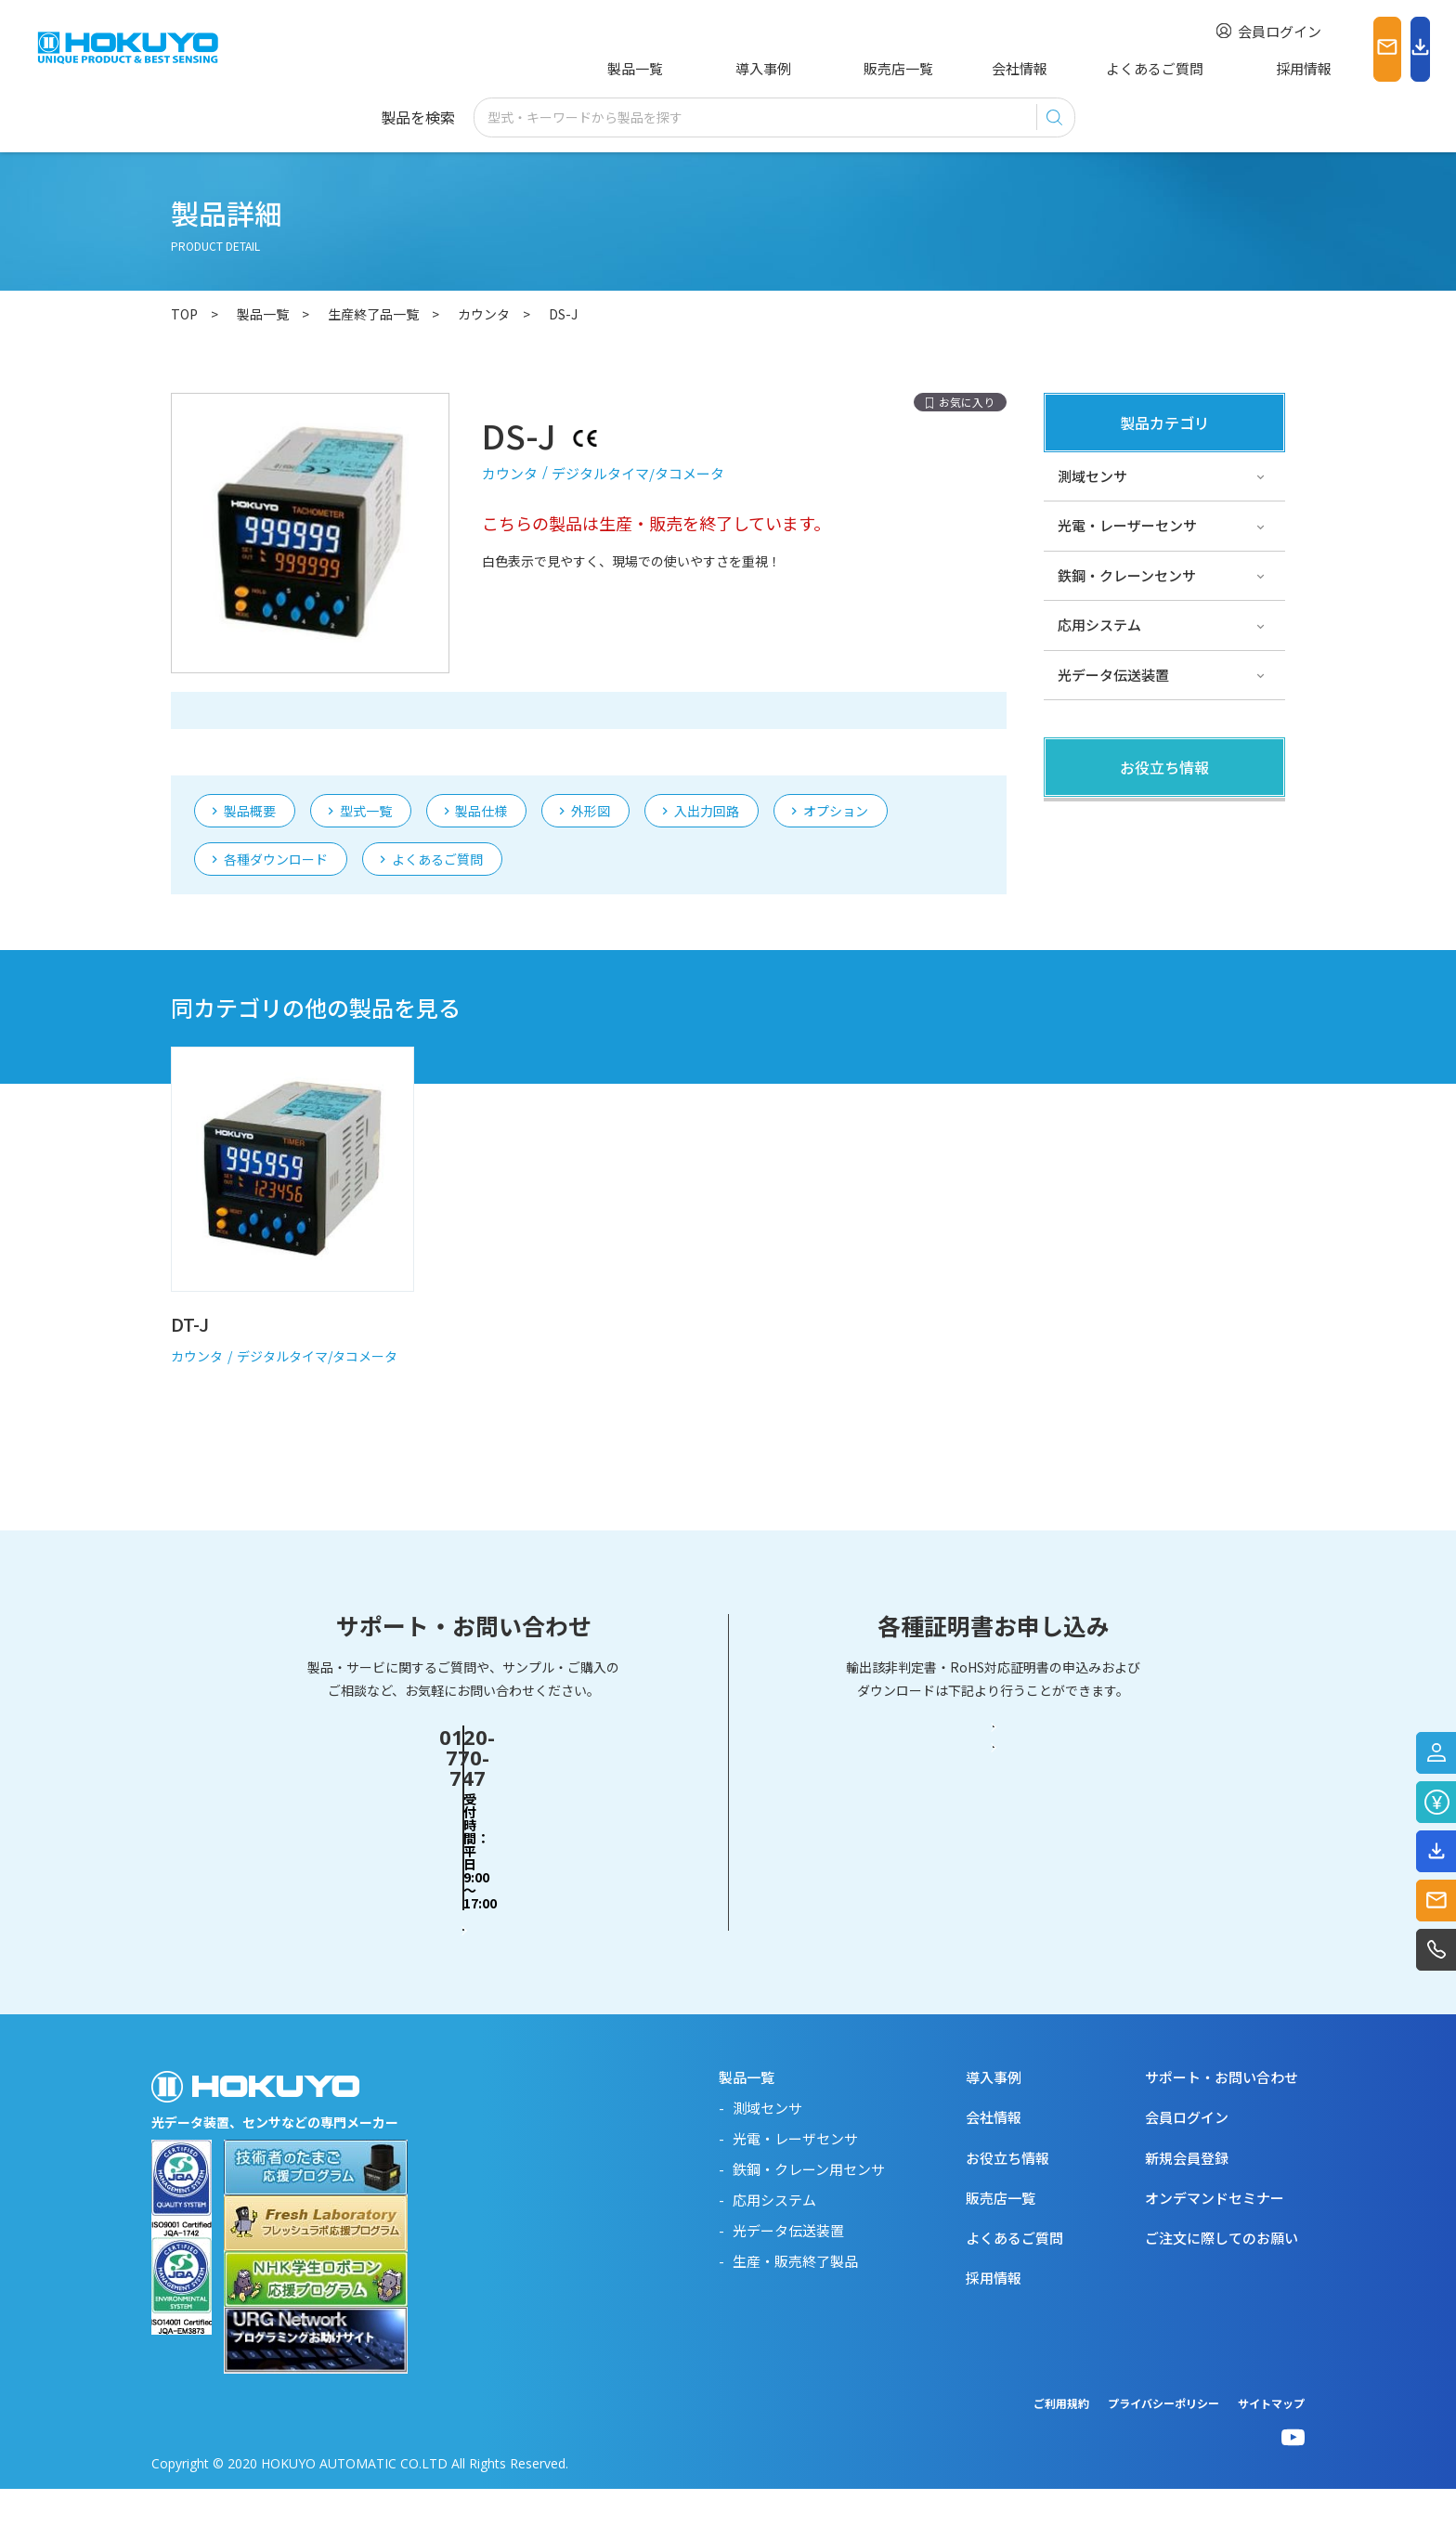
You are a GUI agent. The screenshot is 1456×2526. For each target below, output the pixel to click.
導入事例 (732, 68)
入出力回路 (706, 727)
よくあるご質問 (1067, 68)
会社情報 (946, 68)
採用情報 (1188, 68)
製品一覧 (631, 68)
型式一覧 (366, 727)
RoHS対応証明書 (993, 1927)
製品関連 (1085, 820)
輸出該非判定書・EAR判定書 (993, 1854)
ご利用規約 (1061, 2440)
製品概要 (250, 727)
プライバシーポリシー (1163, 2440)
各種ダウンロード (276, 775)
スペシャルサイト (1113, 970)
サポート (1085, 920)
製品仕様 (481, 727)
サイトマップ (1271, 2440)
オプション (835, 727)
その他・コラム (1106, 870)
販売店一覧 (839, 68)
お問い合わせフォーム (463, 1926)
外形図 (590, 727)
